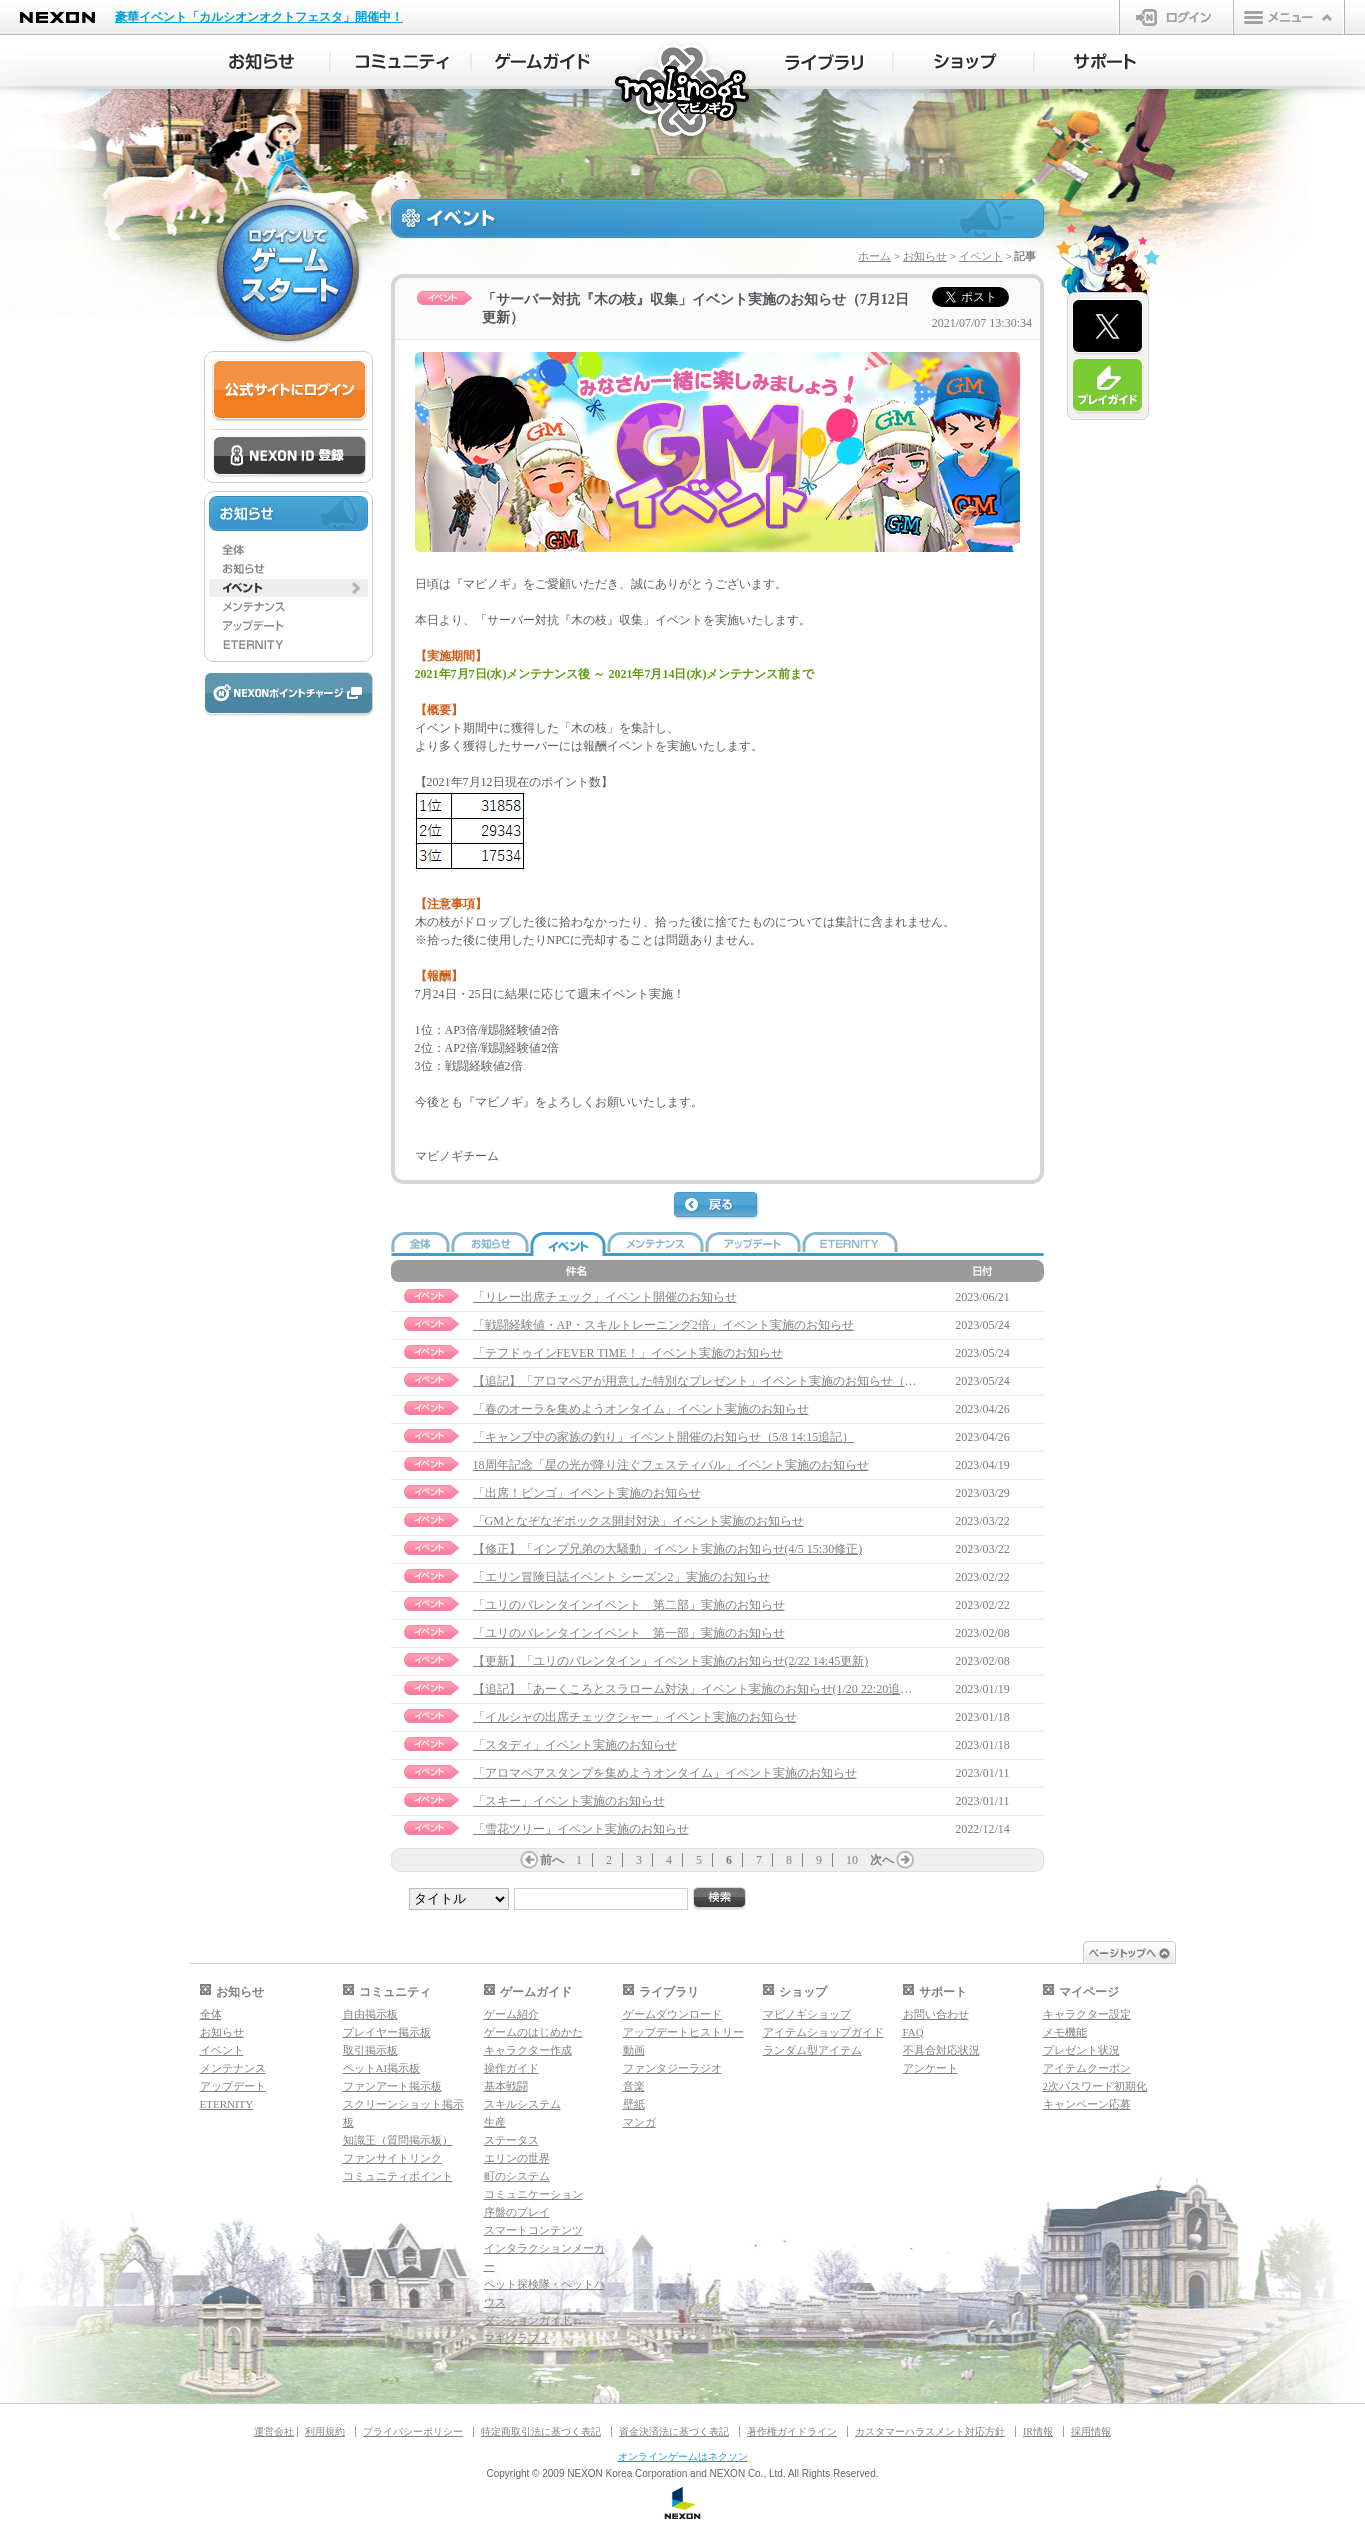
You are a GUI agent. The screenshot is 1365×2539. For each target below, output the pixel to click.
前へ (552, 1860)
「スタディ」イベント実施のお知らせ (575, 1745)
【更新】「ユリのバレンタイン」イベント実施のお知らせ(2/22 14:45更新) (671, 1661)
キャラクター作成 (528, 2050)
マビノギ (683, 91)
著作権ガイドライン (792, 2431)
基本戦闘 (506, 2086)
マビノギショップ (807, 2014)
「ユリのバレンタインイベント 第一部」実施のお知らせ (629, 1633)
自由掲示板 (370, 2014)
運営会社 (274, 2431)
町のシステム (517, 2176)
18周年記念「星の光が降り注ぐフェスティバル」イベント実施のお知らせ (671, 1465)
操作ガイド (511, 2068)
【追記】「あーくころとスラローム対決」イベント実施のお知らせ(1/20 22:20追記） (699, 1689)
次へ (882, 1860)
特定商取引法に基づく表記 (541, 2431)
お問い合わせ (936, 2014)
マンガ (639, 2122)
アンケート (930, 2068)
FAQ (913, 2032)
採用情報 (1091, 2431)
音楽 (634, 2086)
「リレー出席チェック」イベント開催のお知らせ (605, 1297)
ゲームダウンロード (672, 2014)
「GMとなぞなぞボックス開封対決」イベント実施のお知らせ (638, 1521)
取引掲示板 (370, 2050)
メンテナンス (233, 2068)
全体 (211, 2014)
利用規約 (325, 2431)
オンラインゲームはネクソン (683, 2456)
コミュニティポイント (398, 2176)
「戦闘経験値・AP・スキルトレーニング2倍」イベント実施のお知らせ (663, 1325)
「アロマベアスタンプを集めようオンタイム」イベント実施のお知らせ (665, 1773)
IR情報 (1038, 2431)
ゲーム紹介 (511, 2014)
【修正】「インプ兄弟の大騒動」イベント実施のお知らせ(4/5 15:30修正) (668, 1549)
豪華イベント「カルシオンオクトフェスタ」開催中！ (259, 17)
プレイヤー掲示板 (387, 2032)
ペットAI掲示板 (382, 2068)
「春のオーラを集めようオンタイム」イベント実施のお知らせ (641, 1409)
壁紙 (634, 2104)
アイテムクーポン (1087, 2068)
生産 (495, 2122)
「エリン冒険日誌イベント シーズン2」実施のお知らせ (621, 1577)
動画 (634, 2050)
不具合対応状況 (941, 2050)
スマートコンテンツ (533, 2230)
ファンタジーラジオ (672, 2068)
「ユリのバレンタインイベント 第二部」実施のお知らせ (629, 1605)
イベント (981, 256)
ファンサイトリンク (392, 2158)
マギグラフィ (517, 2338)
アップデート (233, 2086)
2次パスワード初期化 (1095, 2086)
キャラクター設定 (1087, 2014)
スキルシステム (522, 2104)
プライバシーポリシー (413, 2431)
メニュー (1289, 17)
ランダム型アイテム (812, 2050)
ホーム (874, 256)
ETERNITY (227, 2104)
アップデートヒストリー (683, 2032)
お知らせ (925, 256)
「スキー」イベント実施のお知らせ (569, 1801)
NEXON (57, 17)
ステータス (511, 2140)
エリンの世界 (517, 2158)
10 (852, 1860)
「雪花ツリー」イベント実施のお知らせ (581, 1829)
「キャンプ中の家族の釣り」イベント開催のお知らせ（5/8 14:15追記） (664, 1437)
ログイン (1176, 17)
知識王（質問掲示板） (398, 2140)
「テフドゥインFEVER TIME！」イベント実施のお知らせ (628, 1353)
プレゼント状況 (1081, 2050)
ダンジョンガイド (528, 2320)
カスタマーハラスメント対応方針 (930, 2431)
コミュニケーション (533, 2194)
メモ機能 (1065, 2032)
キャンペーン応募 (1087, 2104)
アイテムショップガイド (823, 2032)
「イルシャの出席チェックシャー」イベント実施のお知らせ (635, 1717)
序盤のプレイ (517, 2212)
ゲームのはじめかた (533, 2032)
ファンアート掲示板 (392, 2086)
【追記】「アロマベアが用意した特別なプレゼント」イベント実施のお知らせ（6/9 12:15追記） (730, 1381)
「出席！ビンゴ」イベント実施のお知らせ (587, 1493)
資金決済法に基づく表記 (674, 2431)
